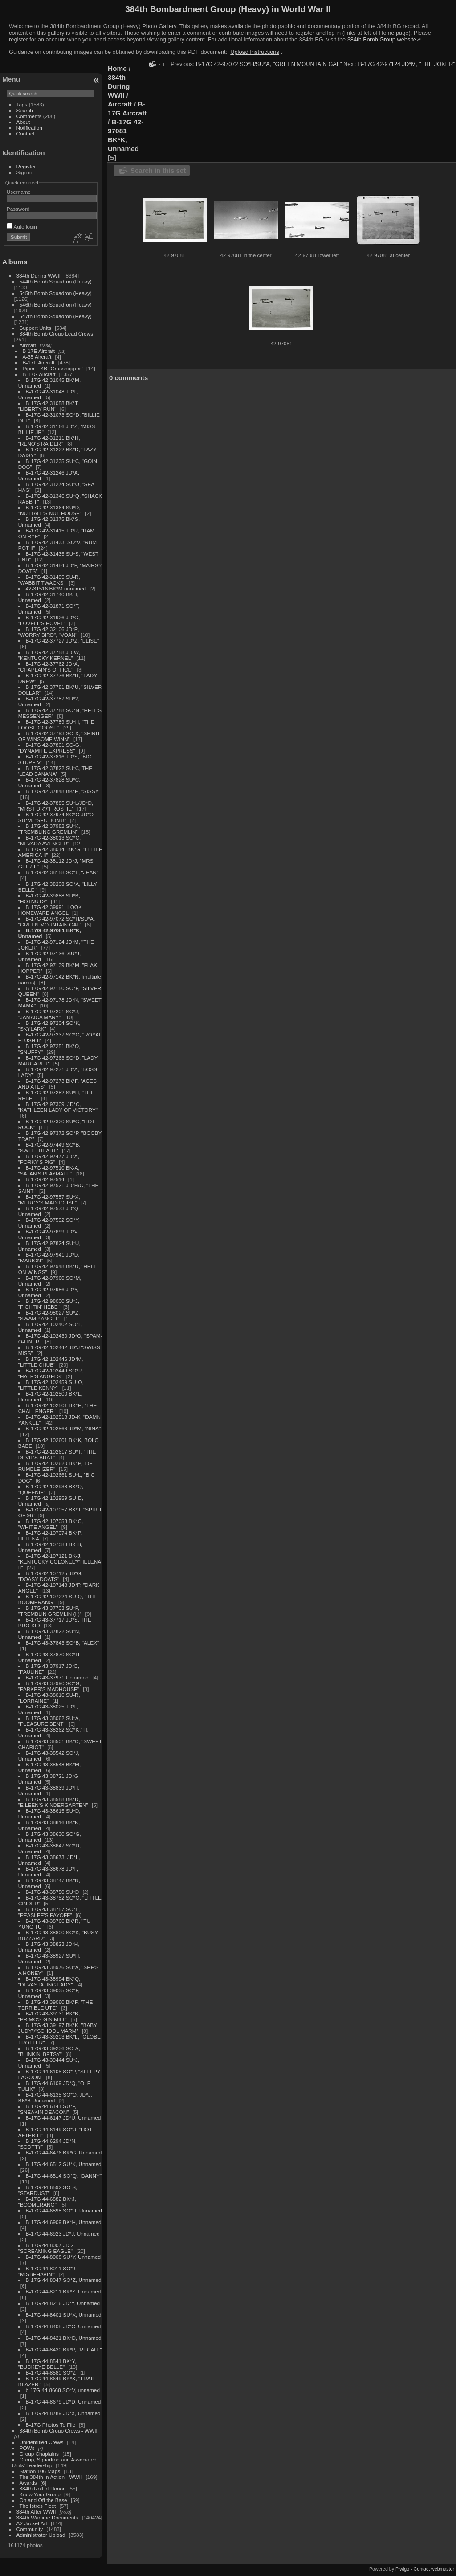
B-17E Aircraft (39, 351)
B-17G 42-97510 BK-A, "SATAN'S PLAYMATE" (49, 1170)
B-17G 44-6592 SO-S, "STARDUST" (47, 2190)
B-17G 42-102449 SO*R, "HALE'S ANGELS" (51, 1373)
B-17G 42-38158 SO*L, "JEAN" (62, 872)
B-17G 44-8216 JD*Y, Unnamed (63, 2303)
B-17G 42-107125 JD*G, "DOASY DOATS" (50, 1576)
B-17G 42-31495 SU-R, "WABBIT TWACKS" (49, 580)
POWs (27, 2448)
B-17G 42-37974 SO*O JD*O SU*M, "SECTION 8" (56, 817)
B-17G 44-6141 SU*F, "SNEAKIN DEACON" (47, 2109)
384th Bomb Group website (381, 39)
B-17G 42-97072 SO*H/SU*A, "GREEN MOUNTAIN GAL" (56, 921)
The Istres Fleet (38, 2506)
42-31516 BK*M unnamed (56, 588)
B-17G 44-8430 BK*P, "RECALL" (64, 2349)
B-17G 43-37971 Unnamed (57, 1677)
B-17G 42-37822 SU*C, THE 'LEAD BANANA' (55, 771)
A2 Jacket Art (31, 2523)
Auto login (22, 226)
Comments (29, 116)
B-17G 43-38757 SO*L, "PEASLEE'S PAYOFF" (49, 1912)
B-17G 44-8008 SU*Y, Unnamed (63, 2257)
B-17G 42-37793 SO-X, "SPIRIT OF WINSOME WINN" (59, 736)
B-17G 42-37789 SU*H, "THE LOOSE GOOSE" (56, 724)
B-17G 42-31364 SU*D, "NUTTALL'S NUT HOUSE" (49, 510)
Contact (25, 133)
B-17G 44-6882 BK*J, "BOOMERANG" (47, 2201)
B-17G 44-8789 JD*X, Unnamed (63, 2413)
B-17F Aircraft (39, 362)
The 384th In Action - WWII (51, 2477)
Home (117, 68)
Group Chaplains (39, 2454)
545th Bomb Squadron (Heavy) (56, 293)
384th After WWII (36, 2512)
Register (26, 166)
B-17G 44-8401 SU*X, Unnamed (64, 2315)
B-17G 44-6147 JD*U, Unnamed (63, 2118)
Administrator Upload (40, 2535)
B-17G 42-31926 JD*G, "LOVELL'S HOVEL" (49, 620)
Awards (28, 2483)
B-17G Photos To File (51, 2425)
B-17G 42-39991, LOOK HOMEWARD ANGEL (50, 910)
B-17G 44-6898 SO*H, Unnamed (64, 2210)
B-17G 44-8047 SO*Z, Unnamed (64, 2280)
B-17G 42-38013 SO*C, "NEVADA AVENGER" (49, 840)
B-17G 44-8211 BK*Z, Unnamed (63, 2291)
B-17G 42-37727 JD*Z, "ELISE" (62, 640)
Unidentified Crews (42, 2442)
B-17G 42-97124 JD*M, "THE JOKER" (406, 64)
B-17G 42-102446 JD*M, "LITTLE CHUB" (50, 1362)
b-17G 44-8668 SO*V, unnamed (63, 2390)
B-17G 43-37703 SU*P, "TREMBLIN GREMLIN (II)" (49, 1611)
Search (24, 110)
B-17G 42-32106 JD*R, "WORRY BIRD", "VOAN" (49, 632)
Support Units (35, 328)
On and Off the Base (43, 2500)
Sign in (24, 172)
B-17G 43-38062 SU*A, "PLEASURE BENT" (49, 1721)
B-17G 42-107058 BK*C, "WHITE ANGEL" (50, 1524)
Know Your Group (40, 2494)
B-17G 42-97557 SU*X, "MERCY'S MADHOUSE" (49, 1199)
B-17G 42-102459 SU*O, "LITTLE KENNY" (51, 1385)
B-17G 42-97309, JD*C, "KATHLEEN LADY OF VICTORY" (58, 1107)
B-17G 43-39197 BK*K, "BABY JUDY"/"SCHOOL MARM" (57, 2028)
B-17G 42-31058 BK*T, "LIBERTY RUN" (48, 406)
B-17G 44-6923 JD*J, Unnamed (63, 2233)
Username (19, 192)
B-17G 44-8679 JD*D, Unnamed (63, 2401)
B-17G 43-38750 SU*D (52, 1892)
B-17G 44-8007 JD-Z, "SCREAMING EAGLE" (47, 2248)
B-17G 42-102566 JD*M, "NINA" (63, 1428)
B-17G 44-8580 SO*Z (51, 2372)
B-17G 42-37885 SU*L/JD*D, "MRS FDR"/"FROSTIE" (56, 805)
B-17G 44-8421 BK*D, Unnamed (64, 2338)
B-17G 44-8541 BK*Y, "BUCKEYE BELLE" (47, 2364)
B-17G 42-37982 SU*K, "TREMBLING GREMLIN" (49, 829)
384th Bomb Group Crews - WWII (59, 2430)
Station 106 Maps (40, 2471)
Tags (22, 104)
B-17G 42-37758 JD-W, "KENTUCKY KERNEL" (49, 655)
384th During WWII (38, 275)
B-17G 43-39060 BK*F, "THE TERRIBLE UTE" (55, 2005)
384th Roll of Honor (42, 2488)
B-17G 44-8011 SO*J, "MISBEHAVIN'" (47, 2271)
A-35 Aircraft (37, 357)
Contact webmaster (434, 2569)
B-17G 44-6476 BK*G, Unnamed (64, 2152)
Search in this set (158, 170)
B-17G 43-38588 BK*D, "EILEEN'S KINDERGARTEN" (53, 1802)
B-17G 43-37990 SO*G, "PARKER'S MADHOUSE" (49, 1686)
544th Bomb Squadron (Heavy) (56, 281)
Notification (29, 128)
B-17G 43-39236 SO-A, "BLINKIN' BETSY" (49, 2051)
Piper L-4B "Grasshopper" (53, 368)
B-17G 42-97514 (45, 1179)
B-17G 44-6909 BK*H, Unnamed (64, 2222)
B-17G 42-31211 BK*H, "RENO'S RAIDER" (49, 440)
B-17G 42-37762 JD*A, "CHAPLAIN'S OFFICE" (48, 666)
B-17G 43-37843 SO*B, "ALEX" (62, 1643)
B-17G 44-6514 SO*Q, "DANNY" (64, 2176)
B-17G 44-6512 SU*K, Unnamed (64, 2164)
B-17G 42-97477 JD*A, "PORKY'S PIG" (48, 1159)
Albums (14, 262)
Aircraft (28, 345)
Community (29, 2529)
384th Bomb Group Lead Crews (56, 333)
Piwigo (402, 2569)
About (23, 122)
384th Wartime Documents (47, 2517)
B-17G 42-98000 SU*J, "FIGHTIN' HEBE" (48, 1304)
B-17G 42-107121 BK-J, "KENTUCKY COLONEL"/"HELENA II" (59, 1561)
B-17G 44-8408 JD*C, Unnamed (63, 2326)
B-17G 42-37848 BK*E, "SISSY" (63, 791)
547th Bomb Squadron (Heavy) (56, 316)
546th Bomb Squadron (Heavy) (56, 304)
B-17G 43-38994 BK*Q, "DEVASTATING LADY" (49, 1981)
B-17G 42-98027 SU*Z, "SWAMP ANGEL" (49, 1315)
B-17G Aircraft (39, 374)
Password (18, 209)
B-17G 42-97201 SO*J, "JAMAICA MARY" (49, 1014)
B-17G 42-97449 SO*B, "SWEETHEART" (49, 1147)
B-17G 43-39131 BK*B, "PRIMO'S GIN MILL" (49, 2016)
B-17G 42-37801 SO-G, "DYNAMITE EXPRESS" (49, 748)
